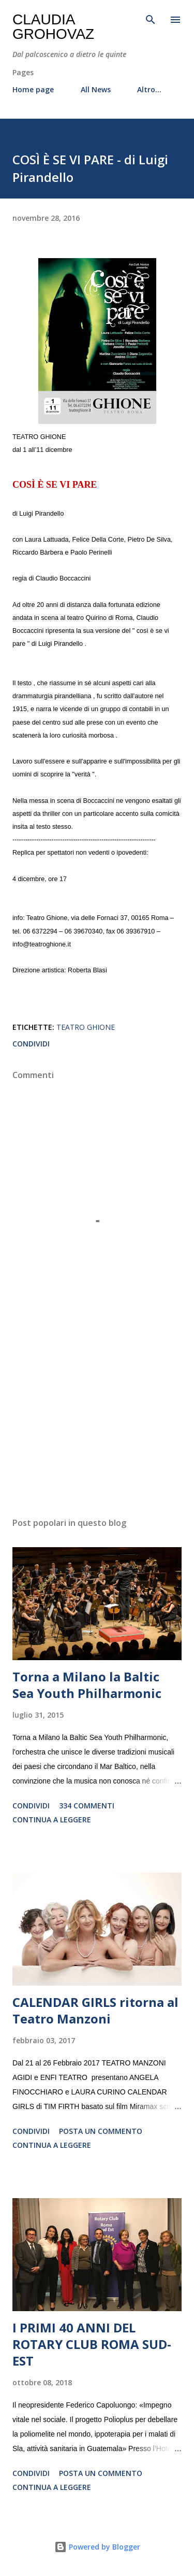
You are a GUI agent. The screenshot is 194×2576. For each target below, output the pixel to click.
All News (96, 89)
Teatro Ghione (85, 1027)
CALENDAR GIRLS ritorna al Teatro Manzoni (95, 2010)
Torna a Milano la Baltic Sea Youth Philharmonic (86, 1685)
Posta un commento (100, 2131)
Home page (33, 89)
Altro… (149, 89)
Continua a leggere (51, 1819)
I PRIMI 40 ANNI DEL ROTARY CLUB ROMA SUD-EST (91, 2344)
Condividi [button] (31, 1044)
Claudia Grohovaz (53, 26)
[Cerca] (150, 18)
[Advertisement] (97, 1419)
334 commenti (86, 1805)
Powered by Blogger (97, 2547)
